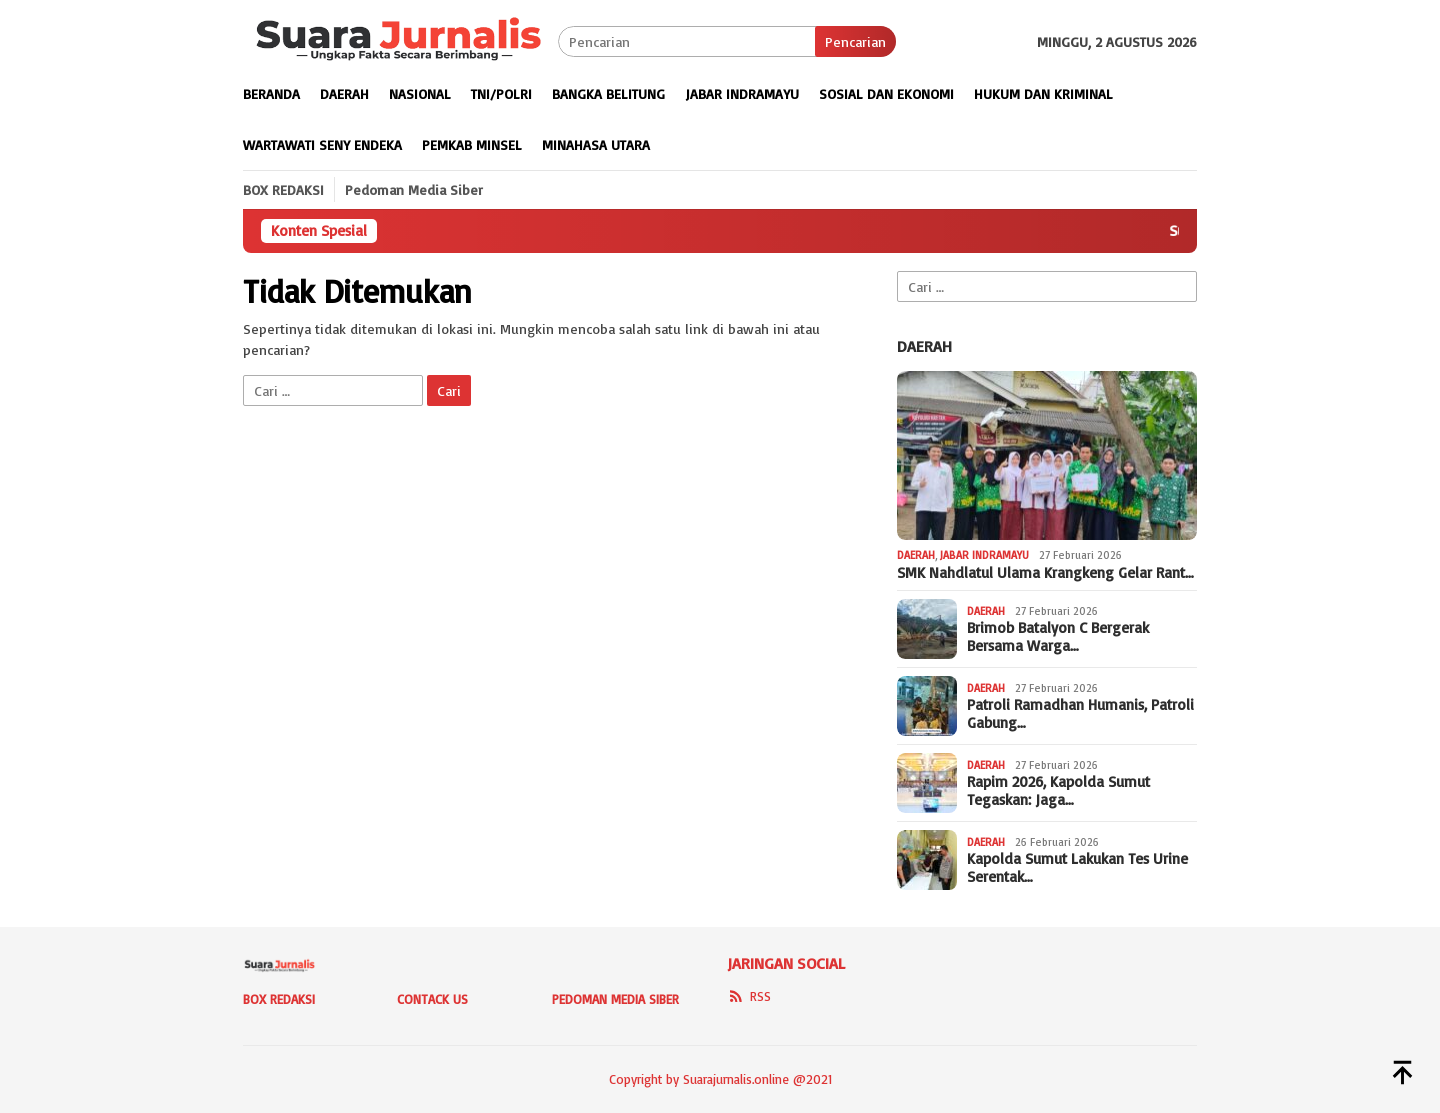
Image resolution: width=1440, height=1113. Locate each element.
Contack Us (432, 999)
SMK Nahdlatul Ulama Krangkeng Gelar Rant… (1045, 573)
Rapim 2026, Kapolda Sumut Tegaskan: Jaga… (1058, 791)
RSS (749, 996)
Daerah (924, 346)
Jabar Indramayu (984, 555)
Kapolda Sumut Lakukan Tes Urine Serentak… (1077, 868)
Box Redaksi (279, 999)
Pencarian (855, 41)
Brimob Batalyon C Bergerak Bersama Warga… (1058, 637)
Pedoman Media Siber (615, 999)
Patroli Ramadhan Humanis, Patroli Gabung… (1080, 714)
